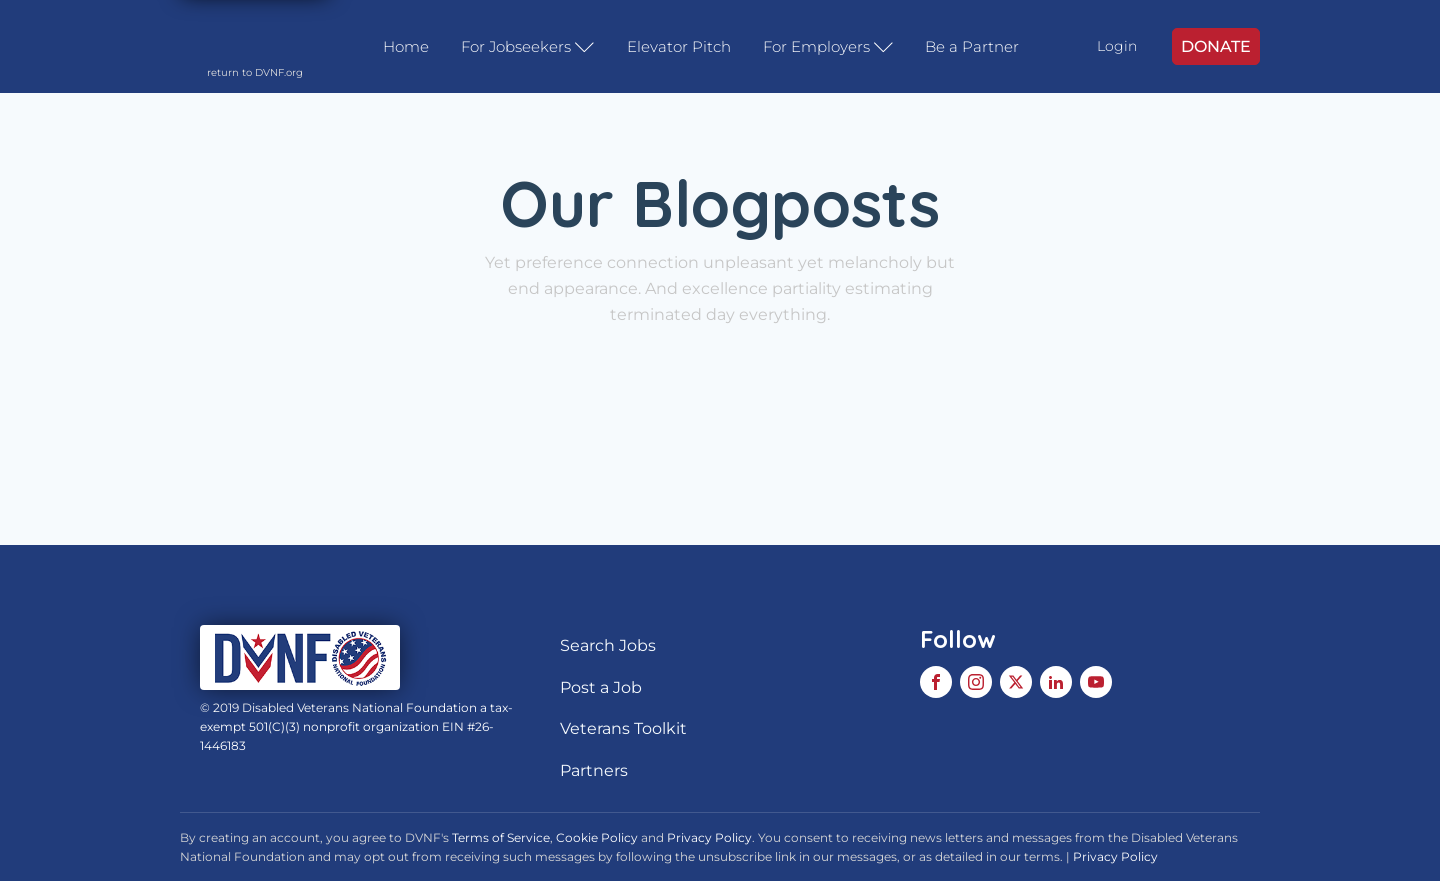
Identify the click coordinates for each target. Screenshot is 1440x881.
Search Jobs (608, 645)
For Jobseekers (528, 47)
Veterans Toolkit (623, 728)
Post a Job (601, 687)
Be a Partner (972, 46)
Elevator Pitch (679, 46)
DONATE (1216, 46)
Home (406, 46)
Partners (594, 770)
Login (1117, 46)
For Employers (828, 47)
